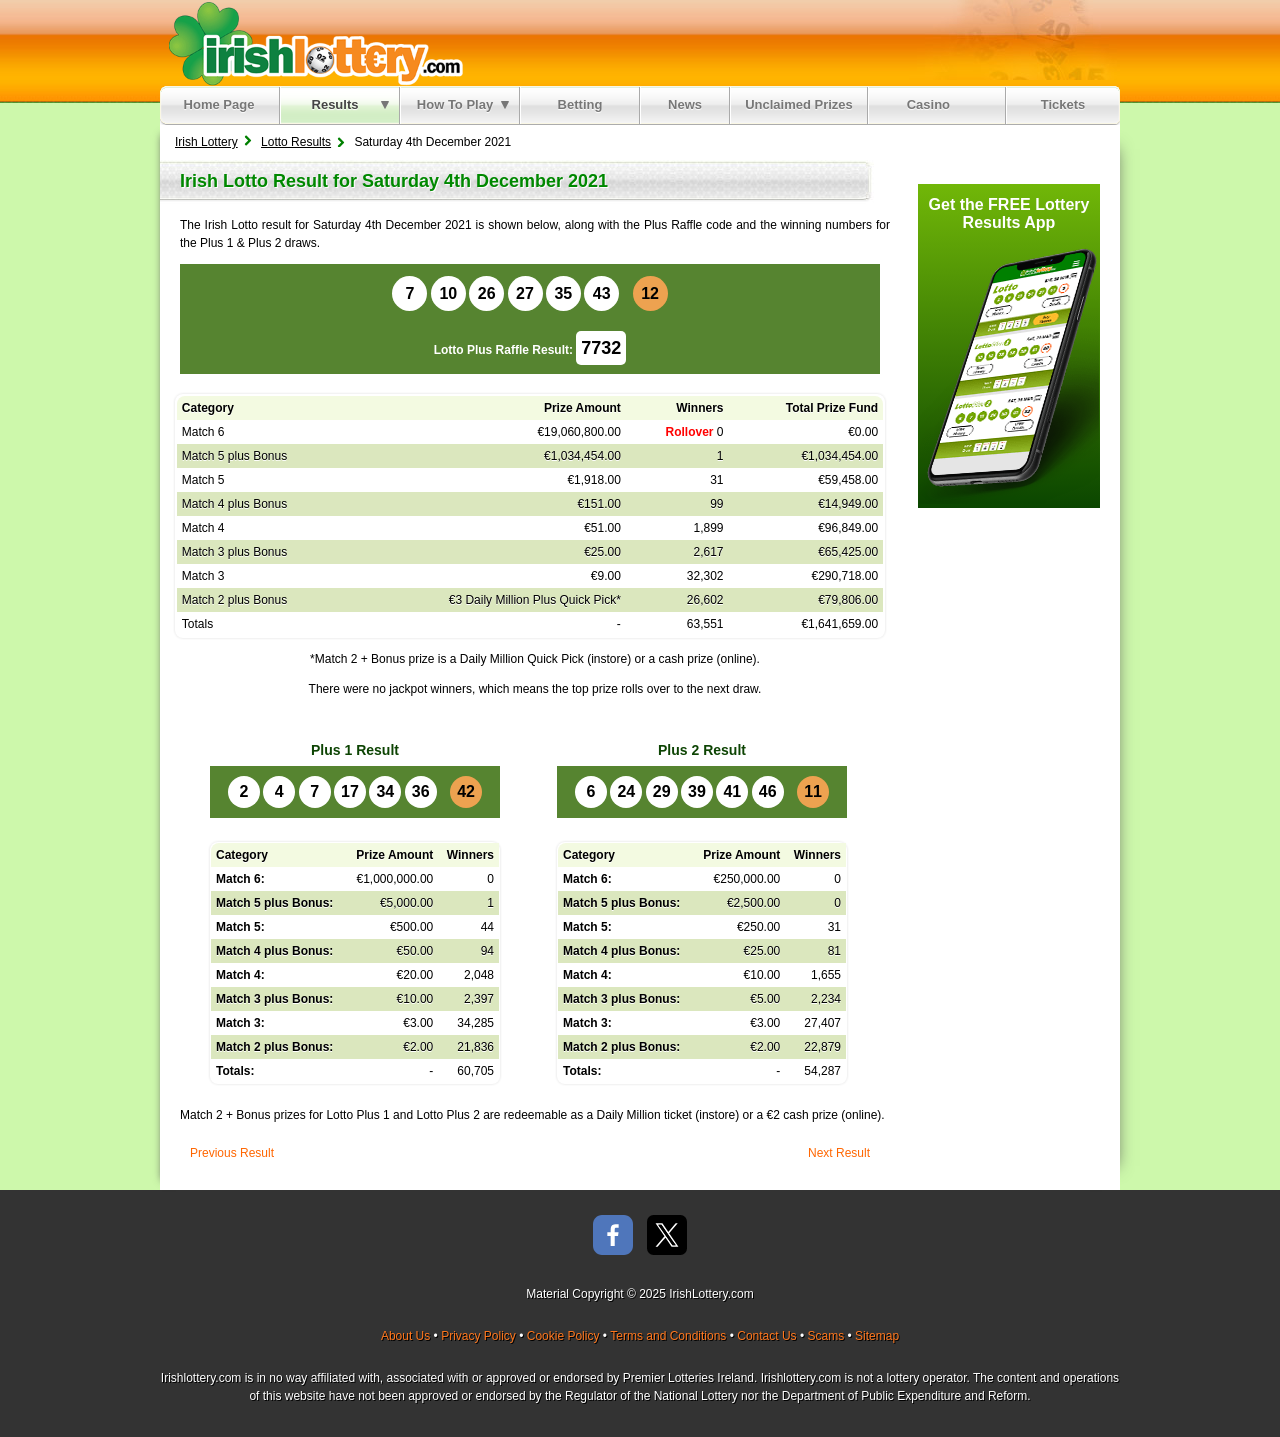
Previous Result (232, 1153)
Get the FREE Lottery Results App (1009, 213)
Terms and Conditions (668, 1336)
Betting (580, 104)
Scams (825, 1336)
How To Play (463, 104)
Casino (932, 104)
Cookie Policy (563, 1336)
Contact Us (766, 1336)
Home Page (219, 104)
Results (350, 104)
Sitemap (877, 1336)
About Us (405, 1336)
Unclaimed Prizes (799, 104)
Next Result (839, 1153)
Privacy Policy (478, 1336)
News (685, 104)
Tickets (1063, 104)
